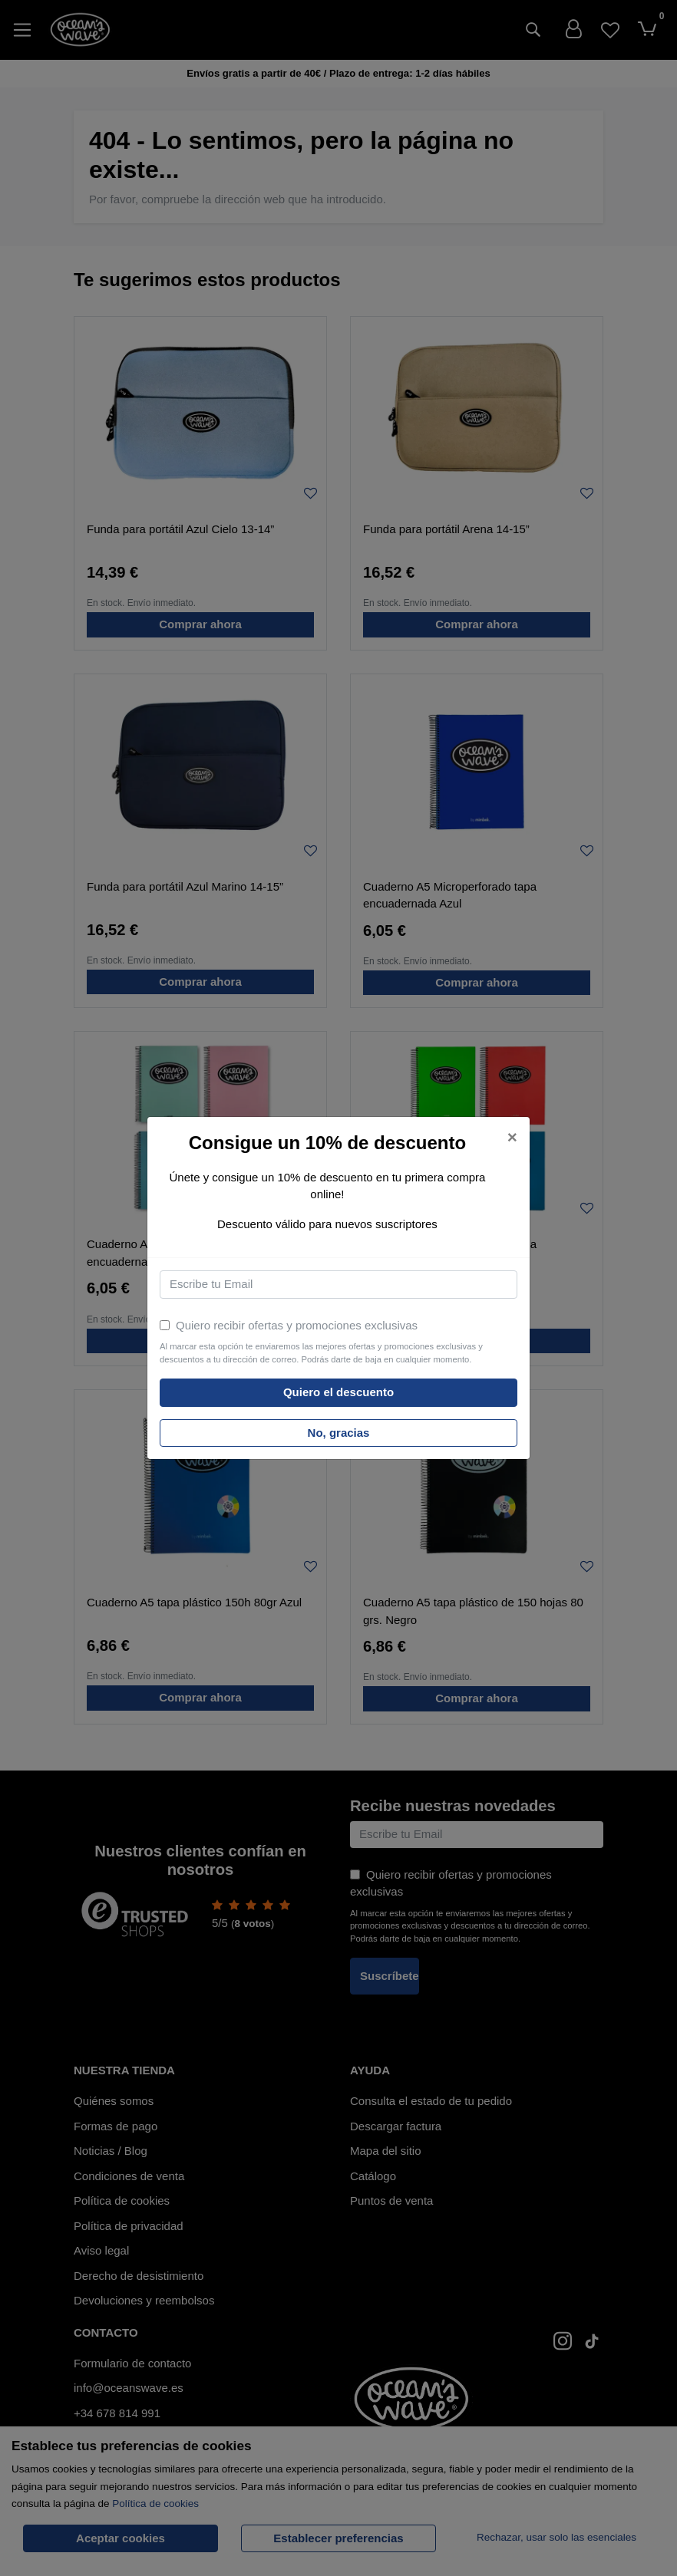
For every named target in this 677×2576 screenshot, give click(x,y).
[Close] (512, 1138)
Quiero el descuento (338, 1391)
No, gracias (339, 1432)
